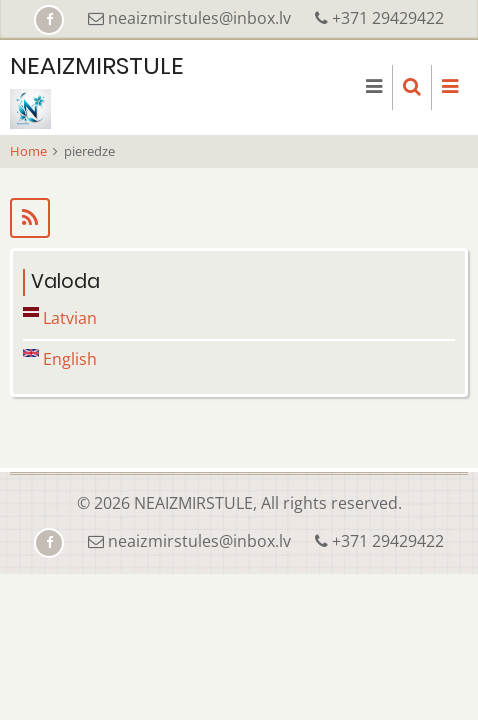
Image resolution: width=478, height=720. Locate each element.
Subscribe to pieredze (239, 218)
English (60, 359)
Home (28, 151)
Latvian (60, 318)
